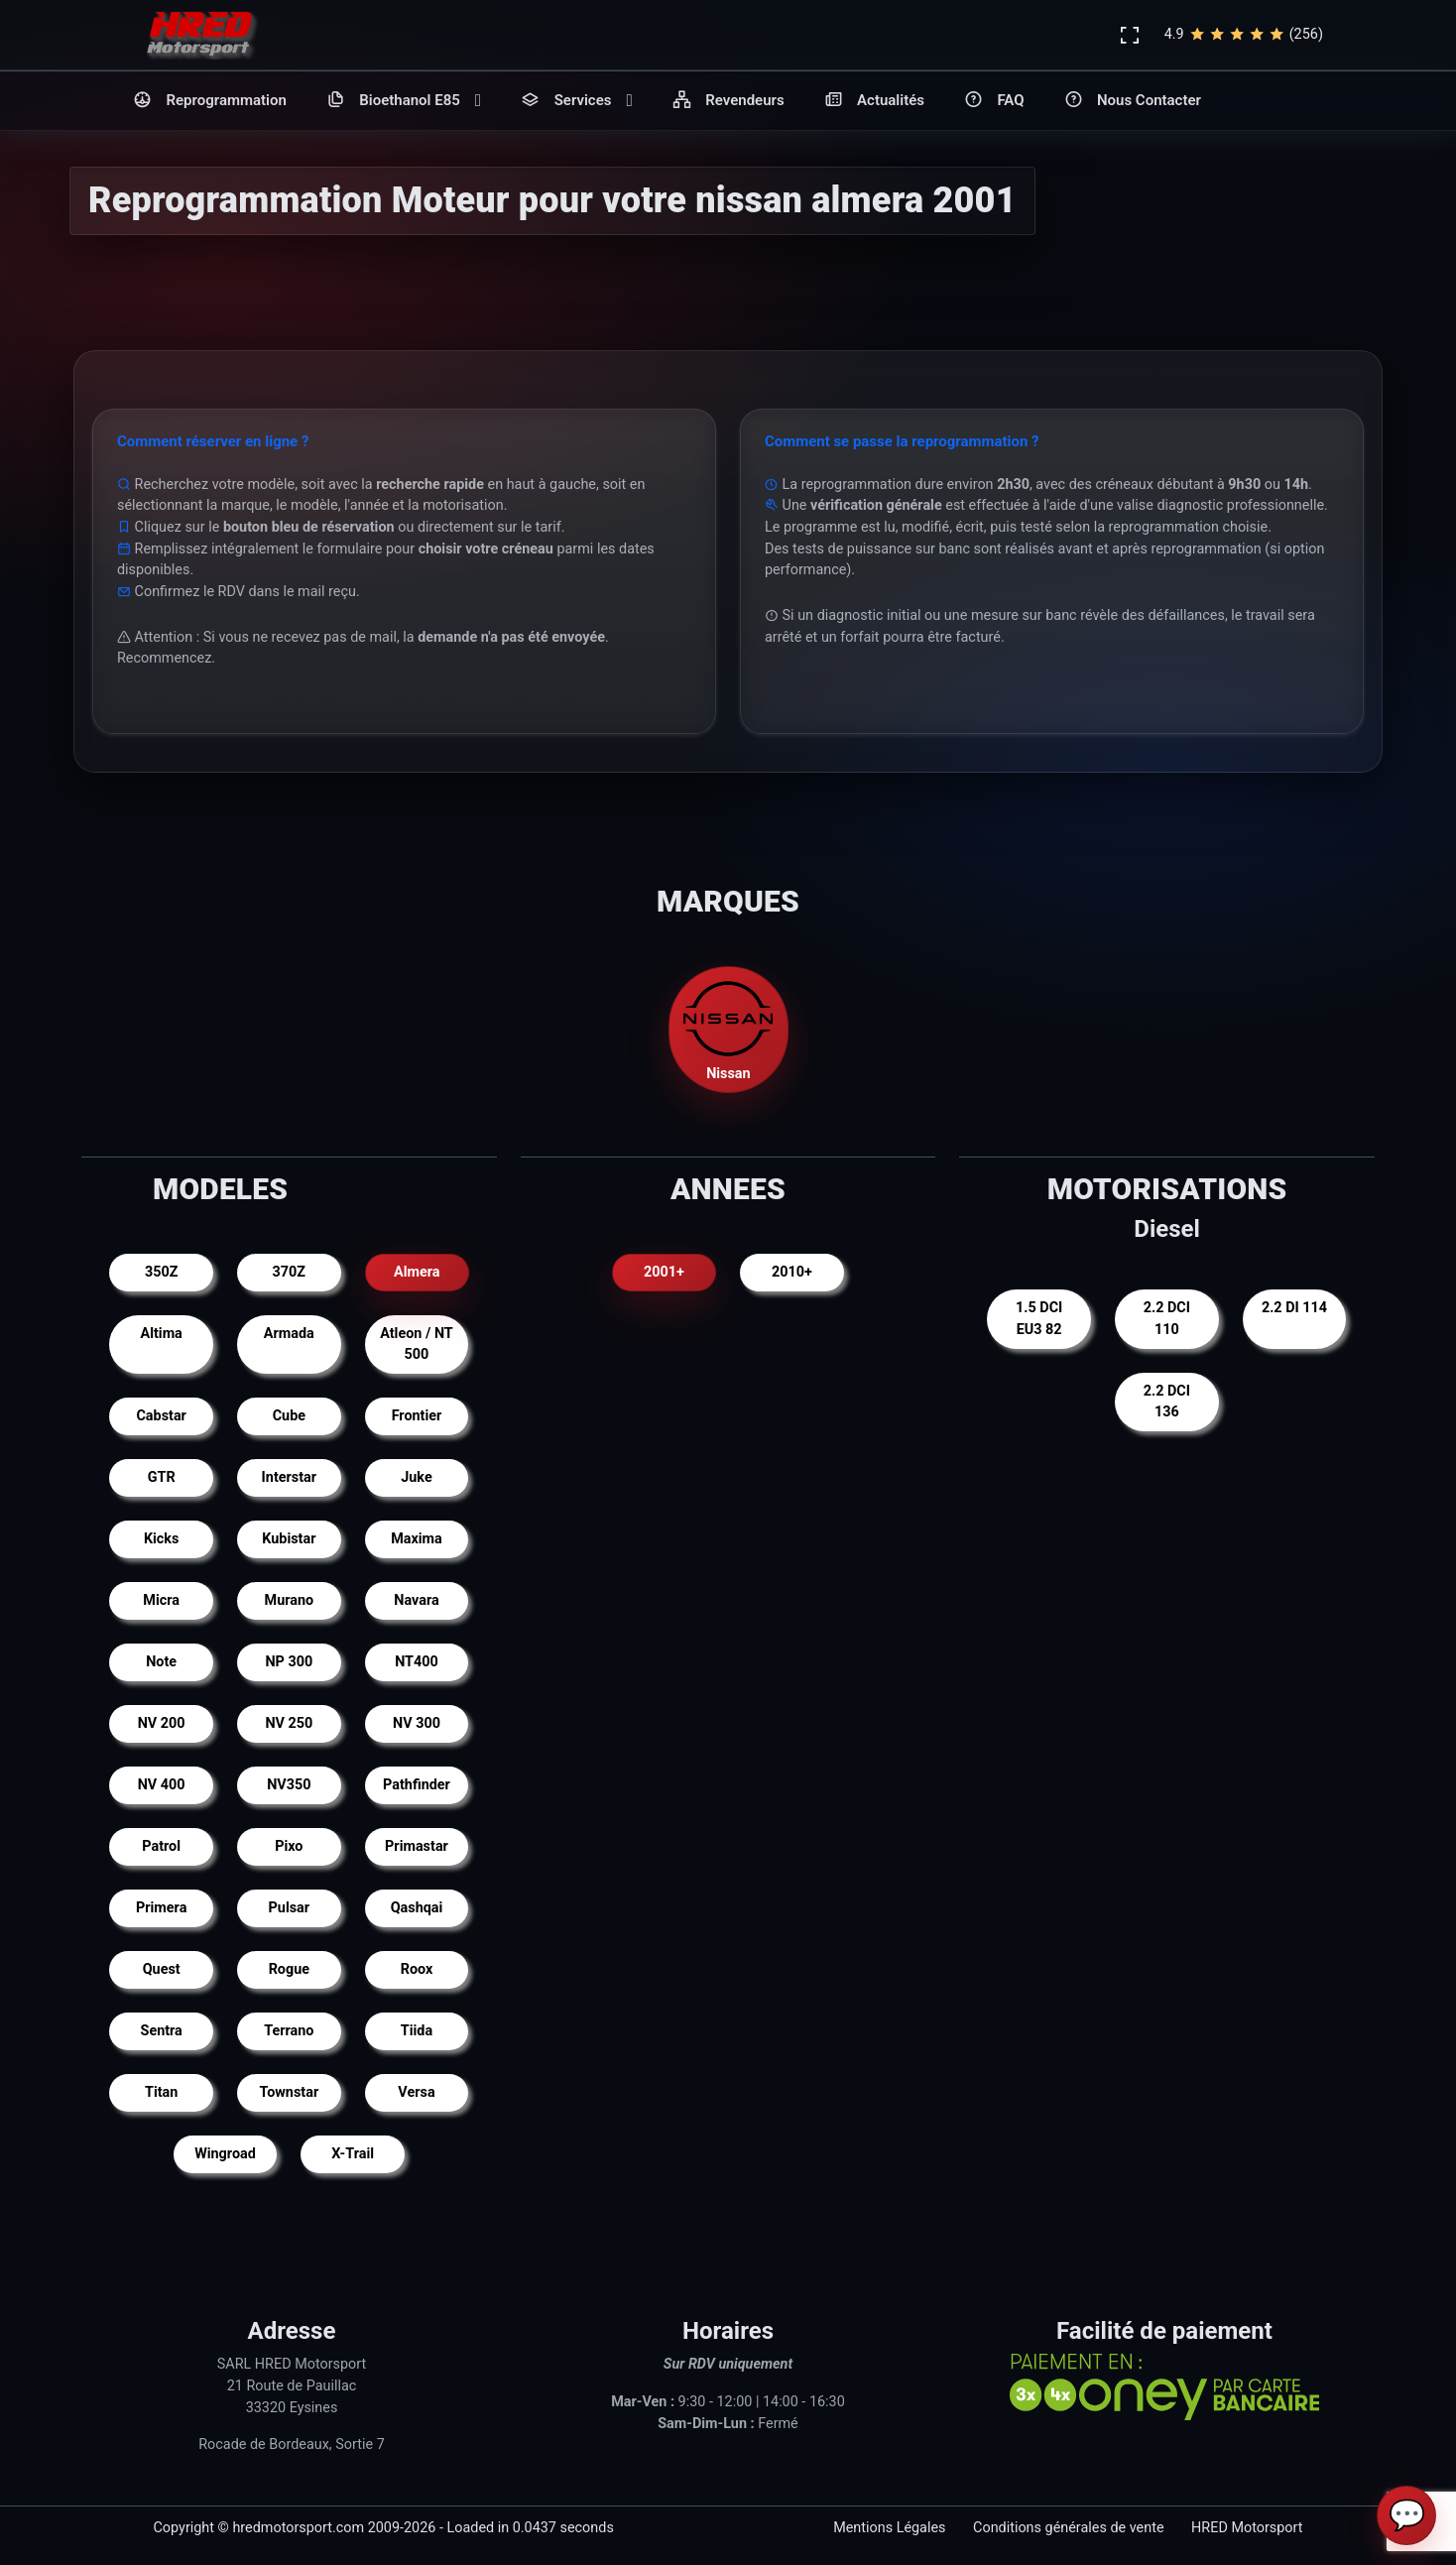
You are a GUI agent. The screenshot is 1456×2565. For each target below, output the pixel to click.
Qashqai (417, 1907)
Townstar (288, 2092)
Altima (161, 1333)
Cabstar (160, 1415)
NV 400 (161, 1784)
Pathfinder (416, 1784)
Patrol (161, 1846)
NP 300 (288, 1661)
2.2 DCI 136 (1167, 1402)
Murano (289, 1600)
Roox (417, 1969)
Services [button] (577, 100)
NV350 (288, 1784)
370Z (289, 1272)
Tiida (416, 2030)
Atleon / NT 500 (416, 1344)
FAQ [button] (994, 100)
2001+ (664, 1272)
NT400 (416, 1661)
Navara (416, 1600)
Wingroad (225, 2153)
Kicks (162, 1538)
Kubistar (288, 1538)
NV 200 (161, 1723)
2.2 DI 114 (1294, 1307)
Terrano (288, 2030)
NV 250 (288, 1723)
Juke (416, 1477)
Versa (416, 2092)
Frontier (417, 1415)
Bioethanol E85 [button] (403, 100)
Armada (289, 1333)
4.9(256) (1243, 35)
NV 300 (416, 1723)
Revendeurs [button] (728, 100)
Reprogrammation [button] (210, 100)
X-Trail (352, 2153)
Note (161, 1661)
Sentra (161, 2030)
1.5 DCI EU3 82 (1039, 1318)
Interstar (289, 1477)
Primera (161, 1907)
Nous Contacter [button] (1132, 100)
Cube (289, 1415)
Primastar (416, 1846)
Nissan (728, 1028)
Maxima (416, 1538)
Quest (162, 1969)
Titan (161, 2092)
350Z (162, 1272)
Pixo (289, 1846)
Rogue (289, 1969)
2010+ (792, 1272)
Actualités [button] (874, 100)
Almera (416, 1272)
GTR (162, 1477)
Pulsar (289, 1907)
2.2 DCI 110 (1167, 1318)
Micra (161, 1600)
